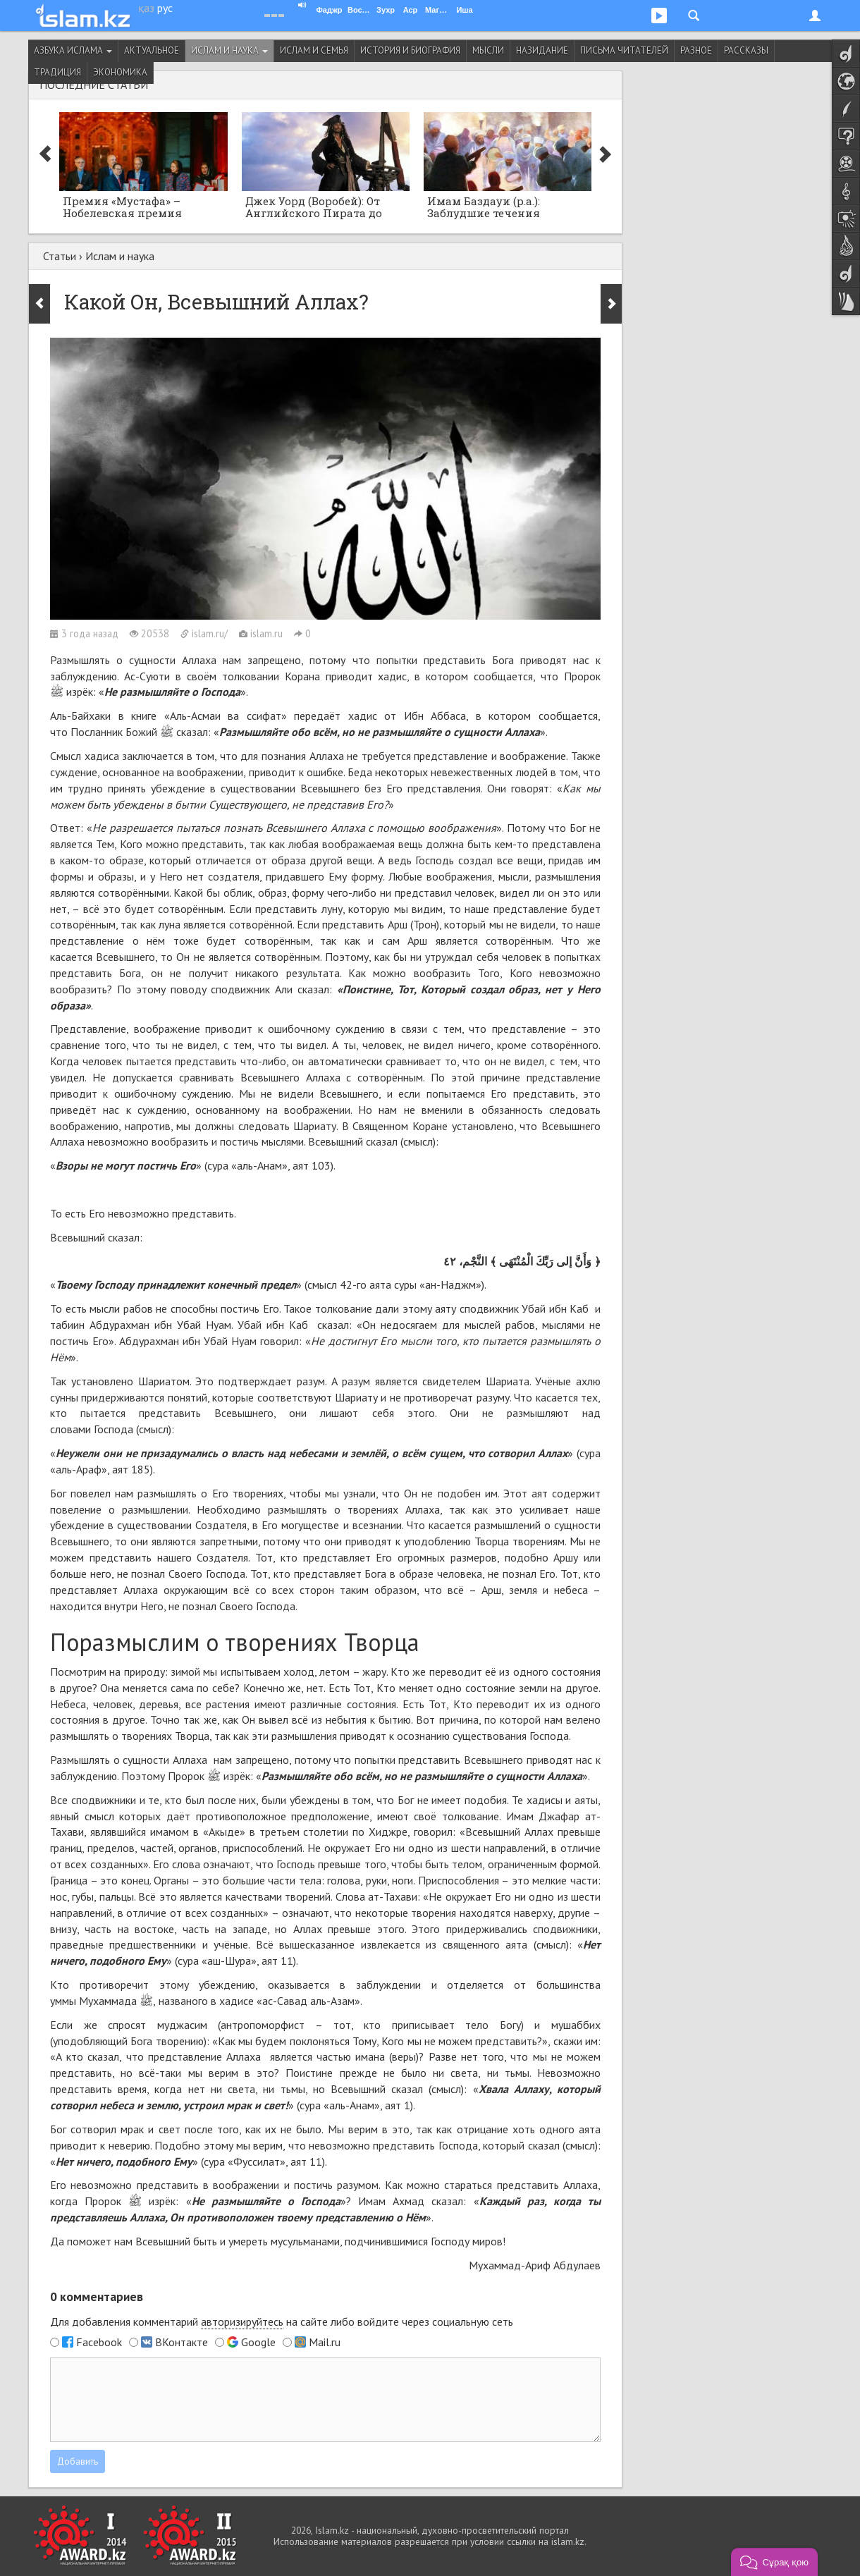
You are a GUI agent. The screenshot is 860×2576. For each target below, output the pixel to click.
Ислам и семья (314, 50)
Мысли (488, 50)
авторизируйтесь (242, 2321)
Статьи (59, 256)
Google (258, 2342)
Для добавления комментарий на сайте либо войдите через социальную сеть (281, 2321)
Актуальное (151, 50)
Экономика (120, 72)
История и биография (410, 50)
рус (165, 8)
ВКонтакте (181, 2342)
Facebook (99, 2342)
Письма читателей (624, 50)
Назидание (542, 50)
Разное (696, 50)
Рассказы (746, 50)
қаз (146, 8)
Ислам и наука (229, 50)
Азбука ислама (73, 50)
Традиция (57, 72)
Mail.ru (324, 2342)
